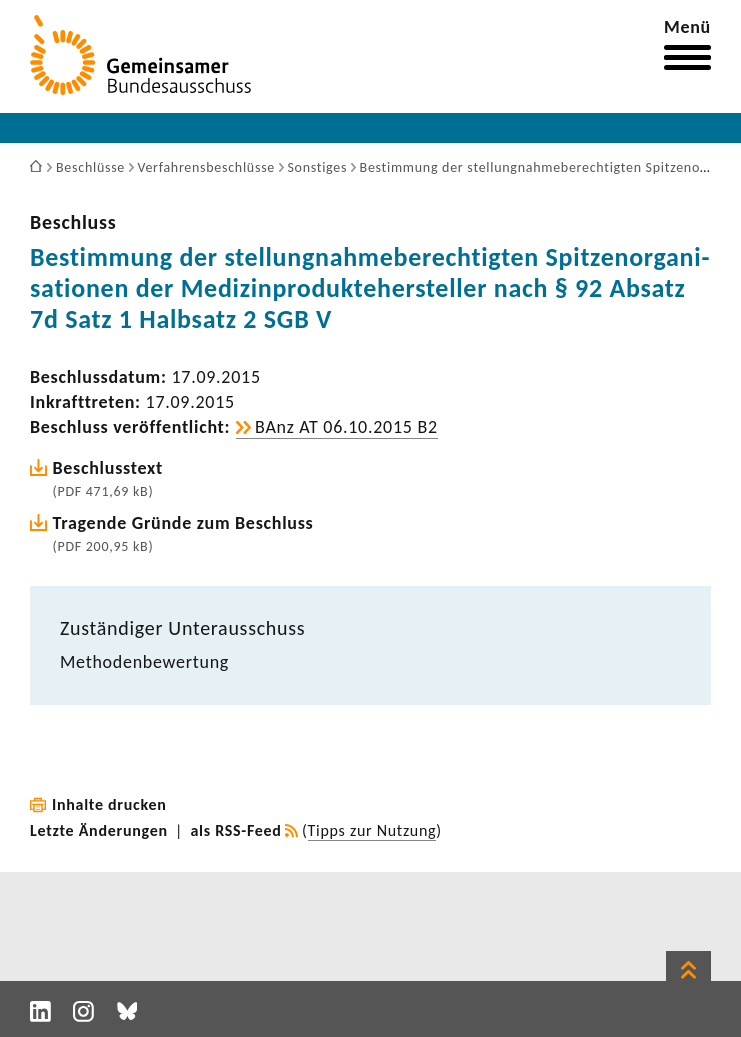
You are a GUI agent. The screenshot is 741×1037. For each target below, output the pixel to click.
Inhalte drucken (109, 804)
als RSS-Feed (236, 830)
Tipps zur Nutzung (372, 830)
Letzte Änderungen (99, 830)
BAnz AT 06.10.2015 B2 (346, 427)
